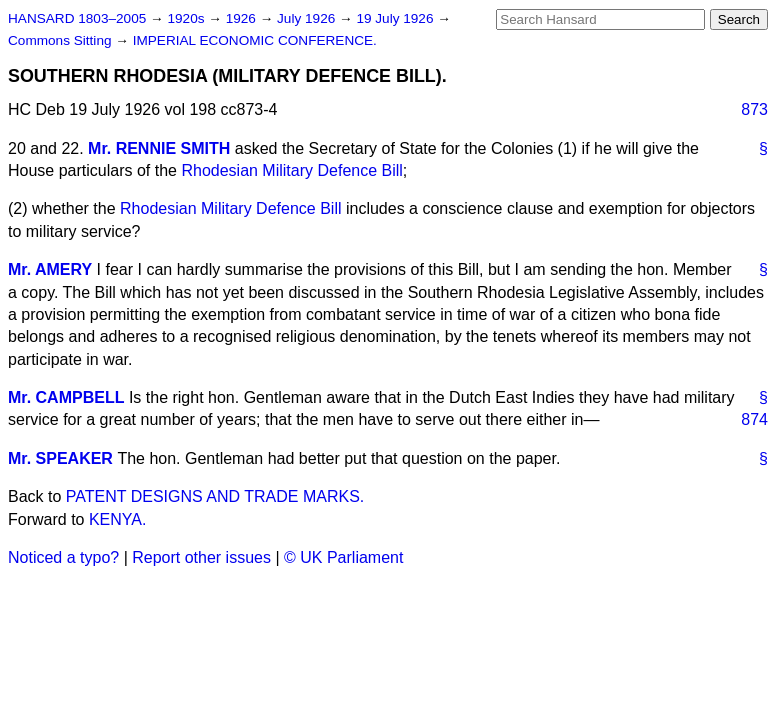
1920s (187, 18)
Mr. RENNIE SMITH (159, 148)
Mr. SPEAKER (60, 458)
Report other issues (201, 557)
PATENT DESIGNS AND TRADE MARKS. (215, 496)
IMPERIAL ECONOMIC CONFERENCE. (255, 40)
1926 (243, 18)
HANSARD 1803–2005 (77, 18)
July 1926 (308, 18)
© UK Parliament (343, 557)
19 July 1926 (396, 18)
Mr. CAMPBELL (66, 397)
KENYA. (118, 519)
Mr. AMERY (50, 269)
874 (754, 419)
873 (754, 109)
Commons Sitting (61, 40)
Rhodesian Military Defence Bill (291, 170)
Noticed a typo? (63, 557)
